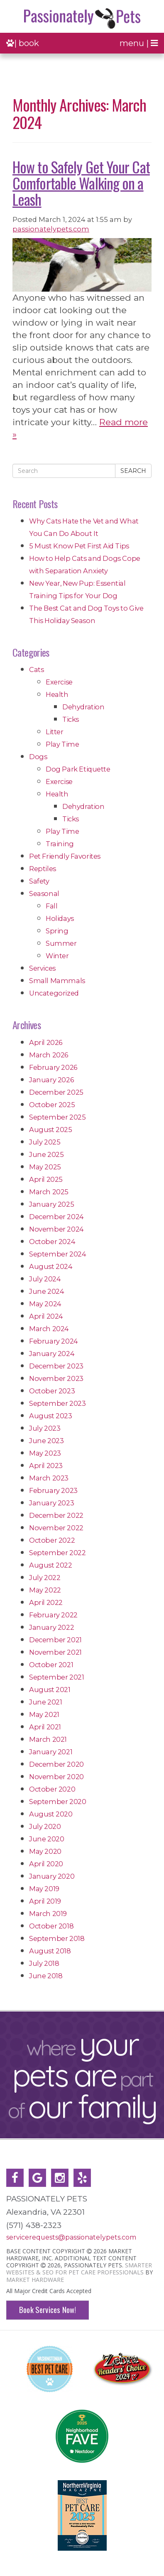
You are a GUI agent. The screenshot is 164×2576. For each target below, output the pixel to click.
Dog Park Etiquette (78, 769)
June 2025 (46, 1154)
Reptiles (42, 868)
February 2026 (53, 1067)
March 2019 (48, 1913)
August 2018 (50, 1951)
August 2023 (50, 1416)
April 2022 (46, 1602)
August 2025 (50, 1129)
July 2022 (44, 1577)
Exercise (59, 682)
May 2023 (45, 1453)
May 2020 (45, 1851)
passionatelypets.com (50, 229)
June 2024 (46, 1291)
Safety (39, 881)
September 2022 (57, 1553)
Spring (57, 931)
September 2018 (56, 1938)
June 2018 (45, 1976)
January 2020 (51, 1876)
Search (133, 471)
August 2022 (50, 1565)
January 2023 (51, 1503)
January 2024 (51, 1353)
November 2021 (55, 1652)
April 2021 (45, 1727)
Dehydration (83, 707)
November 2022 (56, 1528)
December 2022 (56, 1515)
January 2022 (51, 1627)
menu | (139, 43)
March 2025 (49, 1192)
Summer (61, 943)
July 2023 (44, 1428)
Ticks (70, 719)
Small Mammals (57, 980)
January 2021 (50, 1752)
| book (22, 43)
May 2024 (45, 1304)
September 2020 (57, 1801)
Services (42, 968)
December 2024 (56, 1217)
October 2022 (52, 1540)
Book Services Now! (47, 2309)
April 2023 (46, 1465)
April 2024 (46, 1316)
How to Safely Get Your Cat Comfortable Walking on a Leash (81, 183)
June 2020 (46, 1839)
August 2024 (51, 1266)
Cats (36, 669)
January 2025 (51, 1204)
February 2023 (53, 1490)
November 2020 (56, 1777)
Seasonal (44, 893)
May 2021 (44, 1714)
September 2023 (57, 1403)
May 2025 (45, 1167)
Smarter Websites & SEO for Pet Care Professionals (79, 2268)
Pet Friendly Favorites (64, 856)
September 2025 (57, 1117)
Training (60, 844)
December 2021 (55, 1640)
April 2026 (45, 1042)
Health (57, 694)
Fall (51, 906)
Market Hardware (35, 2280)
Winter (57, 956)
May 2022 (45, 1590)
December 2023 (56, 1366)
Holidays (60, 918)
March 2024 (49, 1329)
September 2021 (56, 1677)
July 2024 (45, 1279)
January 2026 (51, 1080)
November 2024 (56, 1229)
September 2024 (57, 1254)
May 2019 (44, 1889)
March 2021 (48, 1739)
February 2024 (53, 1341)
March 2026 (48, 1055)
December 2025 (56, 1092)
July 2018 (44, 1963)
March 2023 (49, 1478)
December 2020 (56, 1764)
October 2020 (52, 1789)
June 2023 (46, 1441)
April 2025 (46, 1179)
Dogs (38, 756)
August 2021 (50, 1689)
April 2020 (46, 1864)
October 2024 (52, 1241)
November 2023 (56, 1378)
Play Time (62, 744)
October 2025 (52, 1105)
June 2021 (45, 1702)
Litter (55, 732)
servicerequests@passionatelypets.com (71, 2237)
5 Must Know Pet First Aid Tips (79, 546)
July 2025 (44, 1142)
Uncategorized (54, 993)
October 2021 (51, 1665)
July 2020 (45, 1826)
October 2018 (51, 1926)
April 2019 (45, 1901)
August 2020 (51, 1814)
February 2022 (53, 1615)
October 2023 (52, 1391)
